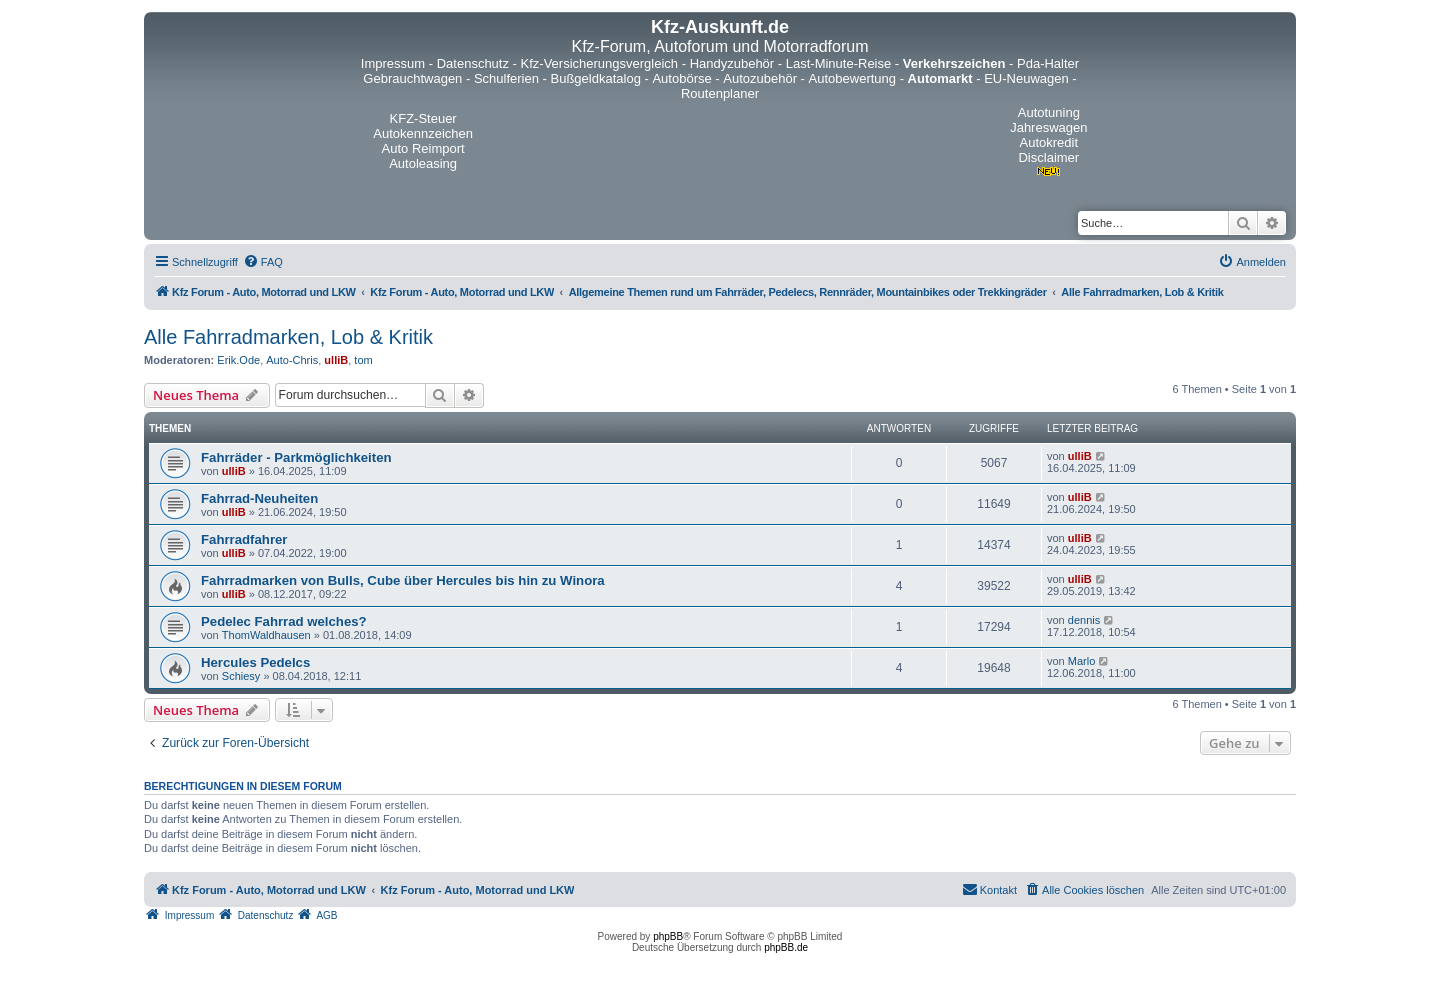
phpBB (668, 936)
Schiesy (241, 676)
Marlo (1082, 661)
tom (363, 360)
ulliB (336, 360)
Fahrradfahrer (244, 539)
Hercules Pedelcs (255, 662)
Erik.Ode (238, 360)
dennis (1084, 620)
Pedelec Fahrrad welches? (284, 621)
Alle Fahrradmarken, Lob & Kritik (288, 337)
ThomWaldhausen (266, 635)
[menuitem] (263, 262)
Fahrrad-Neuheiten (259, 498)
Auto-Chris (292, 360)
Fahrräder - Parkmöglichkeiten (296, 457)
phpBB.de (786, 947)
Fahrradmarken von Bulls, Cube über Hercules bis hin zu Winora (403, 580)
